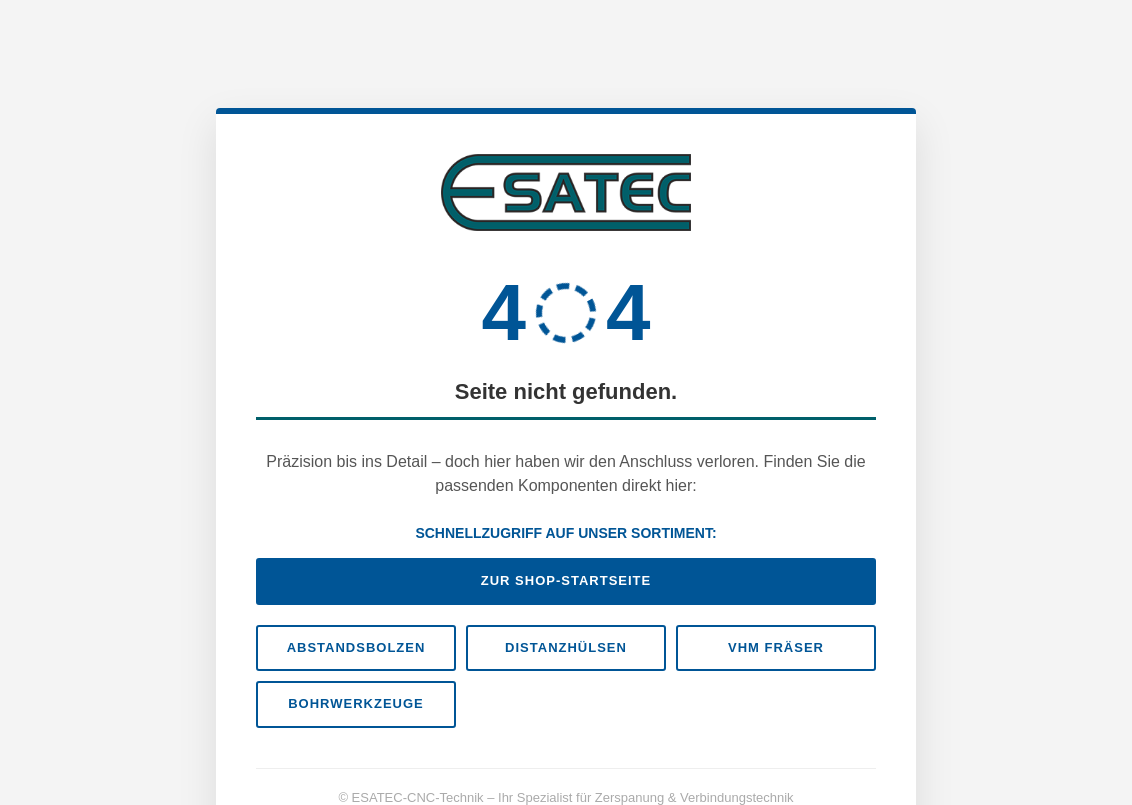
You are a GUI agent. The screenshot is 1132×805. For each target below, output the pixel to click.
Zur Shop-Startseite (566, 580)
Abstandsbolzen (356, 647)
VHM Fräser (776, 647)
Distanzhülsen (566, 647)
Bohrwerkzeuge (356, 703)
